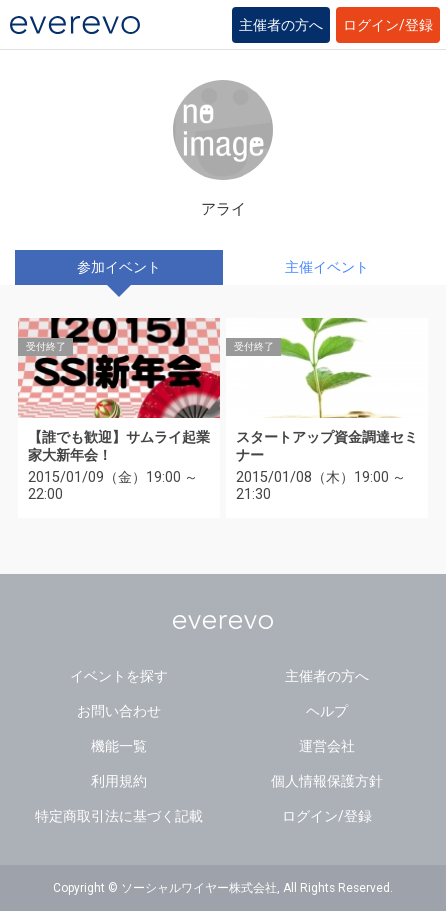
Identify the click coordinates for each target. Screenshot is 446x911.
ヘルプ (327, 711)
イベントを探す (119, 676)
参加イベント (119, 267)
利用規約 (119, 781)
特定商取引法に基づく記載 (119, 816)
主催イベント (327, 267)
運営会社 (327, 746)
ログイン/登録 (388, 25)
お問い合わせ (119, 711)
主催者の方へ (281, 25)
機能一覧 (119, 746)
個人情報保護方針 (327, 781)
